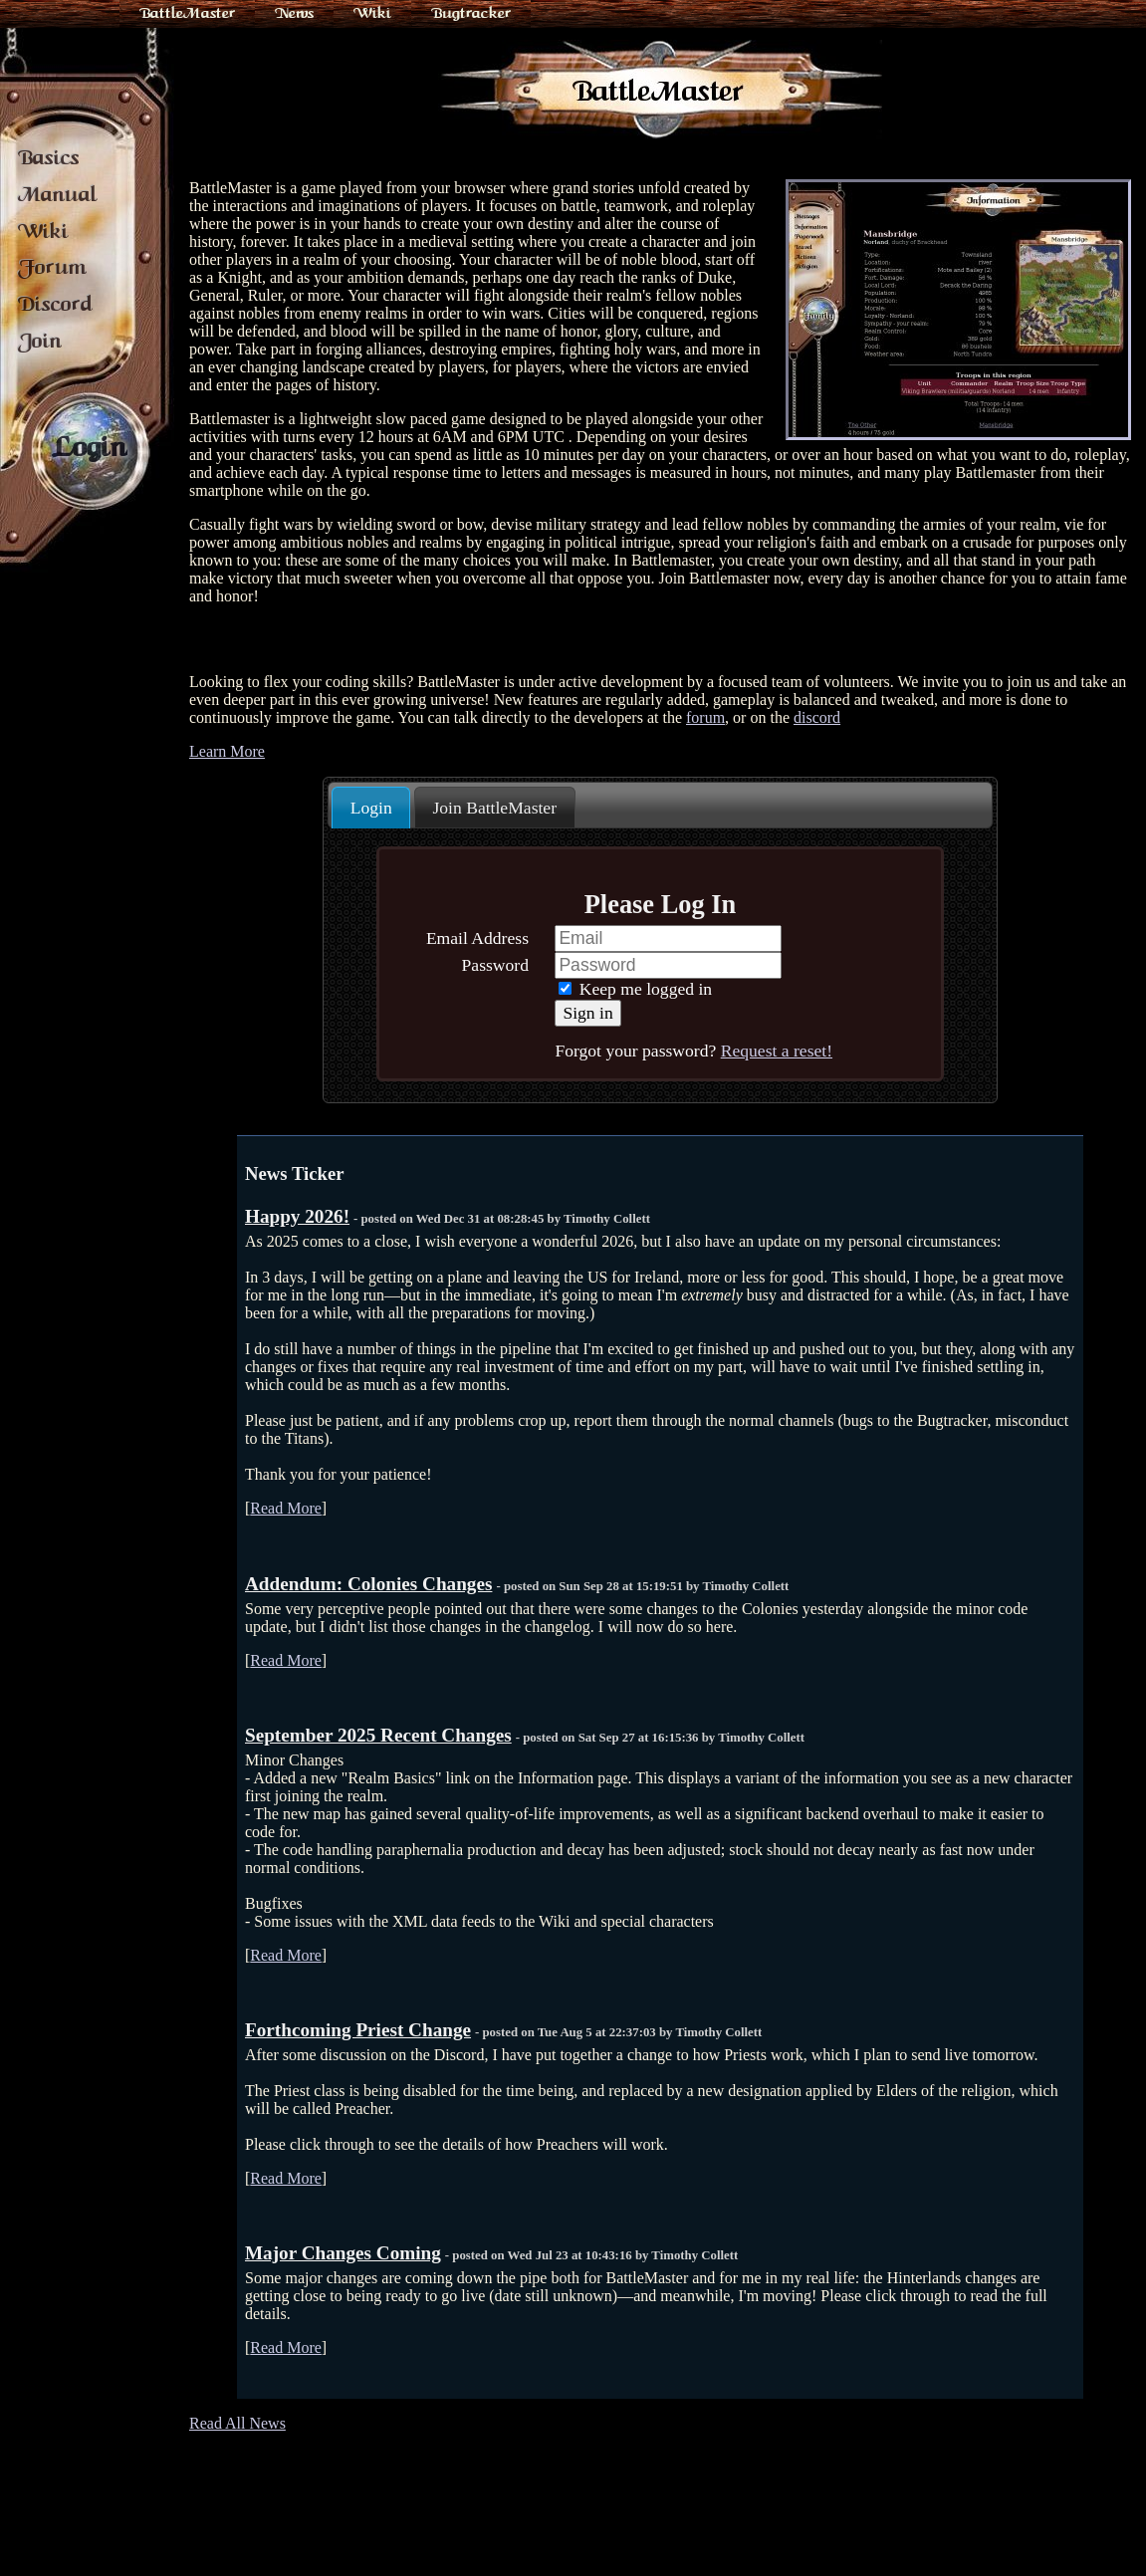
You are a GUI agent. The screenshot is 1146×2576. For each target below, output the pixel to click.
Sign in (587, 1013)
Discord (55, 304)
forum (705, 717)
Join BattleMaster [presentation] (494, 808)
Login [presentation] (371, 808)
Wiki (372, 13)
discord (817, 717)
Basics (49, 157)
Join (40, 340)
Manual (58, 194)
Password (495, 965)
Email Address (477, 938)
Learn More (227, 751)
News (294, 13)
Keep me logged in (635, 989)
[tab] (371, 807)
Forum (52, 267)
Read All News (237, 2423)
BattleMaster (187, 13)
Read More (286, 1508)
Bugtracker (471, 13)
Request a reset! (776, 1050)
